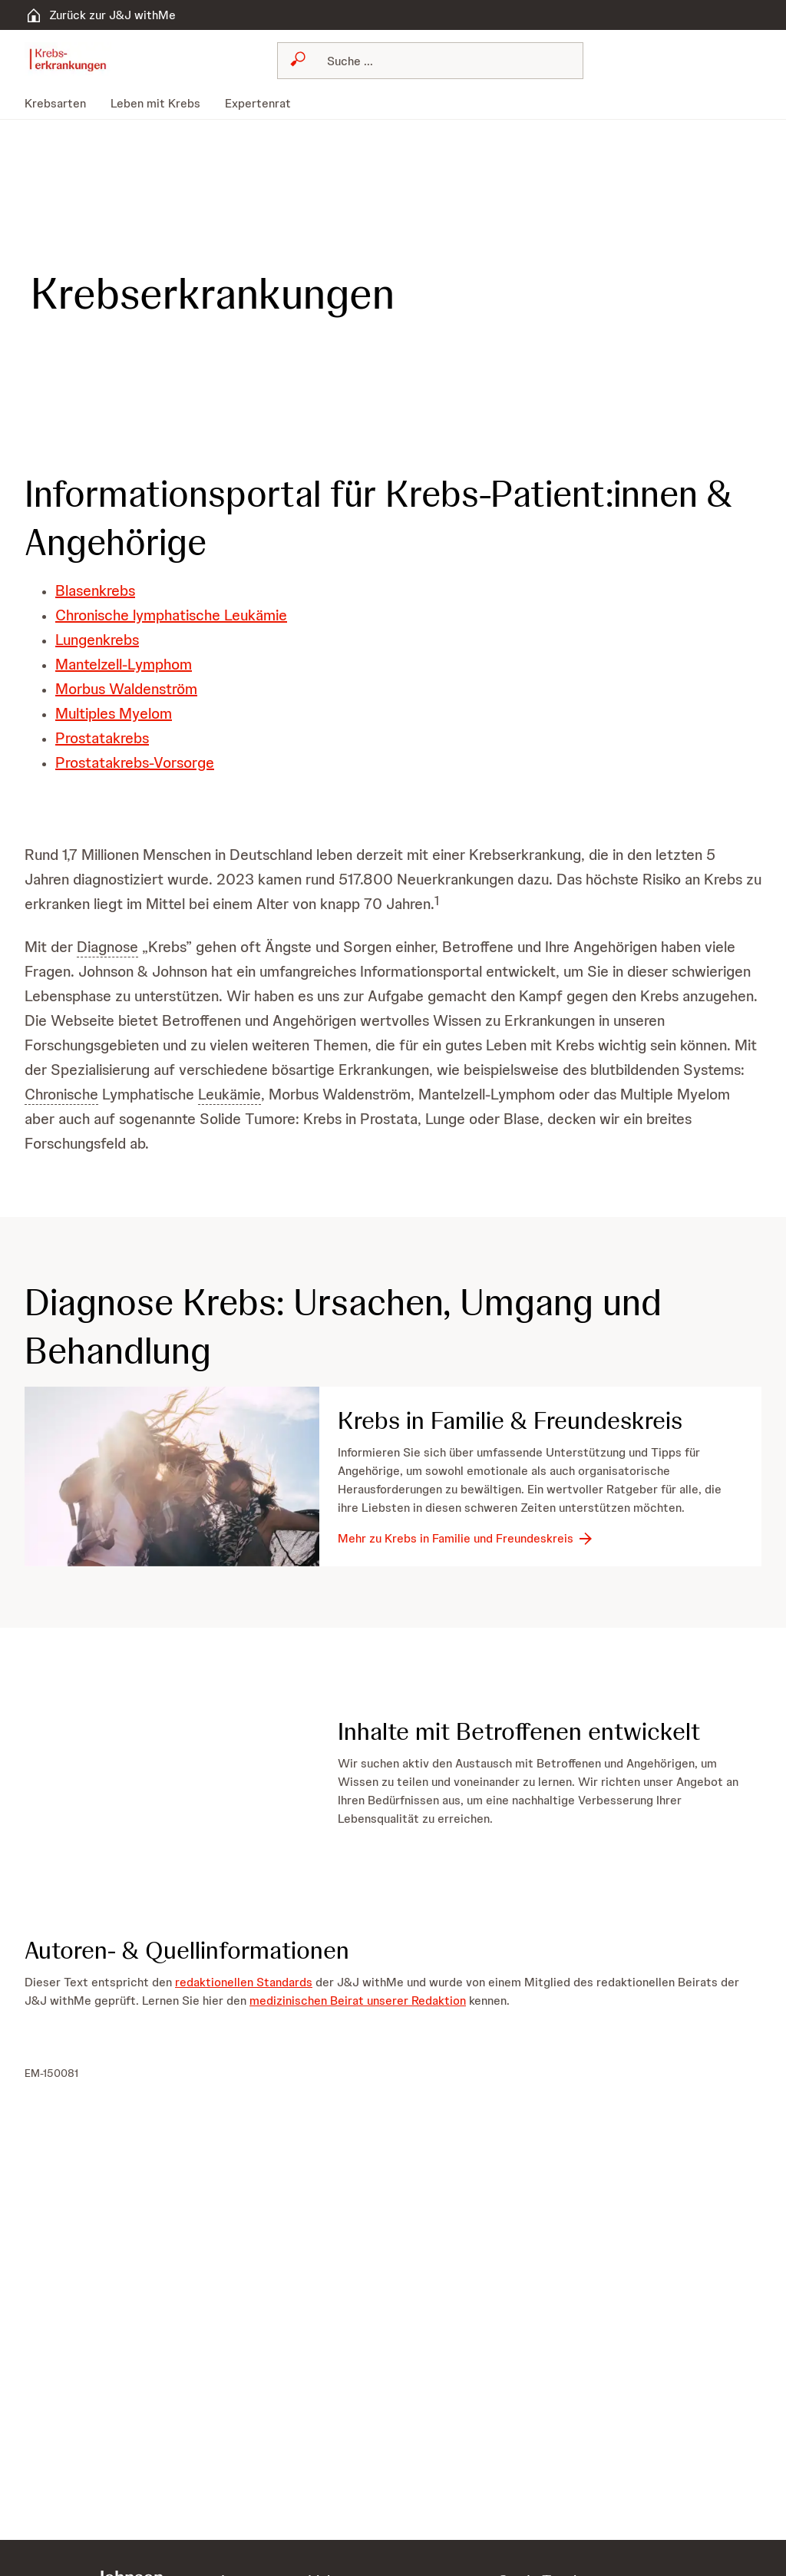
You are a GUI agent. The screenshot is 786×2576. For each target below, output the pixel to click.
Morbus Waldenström (126, 689)
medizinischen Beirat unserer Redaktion (357, 2000)
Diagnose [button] (107, 947)
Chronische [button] (61, 1094)
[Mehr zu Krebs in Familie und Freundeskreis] (466, 1538)
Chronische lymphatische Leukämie (171, 615)
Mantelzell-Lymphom (123, 664)
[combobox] (430, 60)
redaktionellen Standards (243, 1981)
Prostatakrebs (102, 738)
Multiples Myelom (113, 713)
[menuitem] (61, 103)
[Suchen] (439, 60)
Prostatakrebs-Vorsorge (134, 762)
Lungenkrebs (97, 640)
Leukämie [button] (229, 1094)
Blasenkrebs (95, 590)
